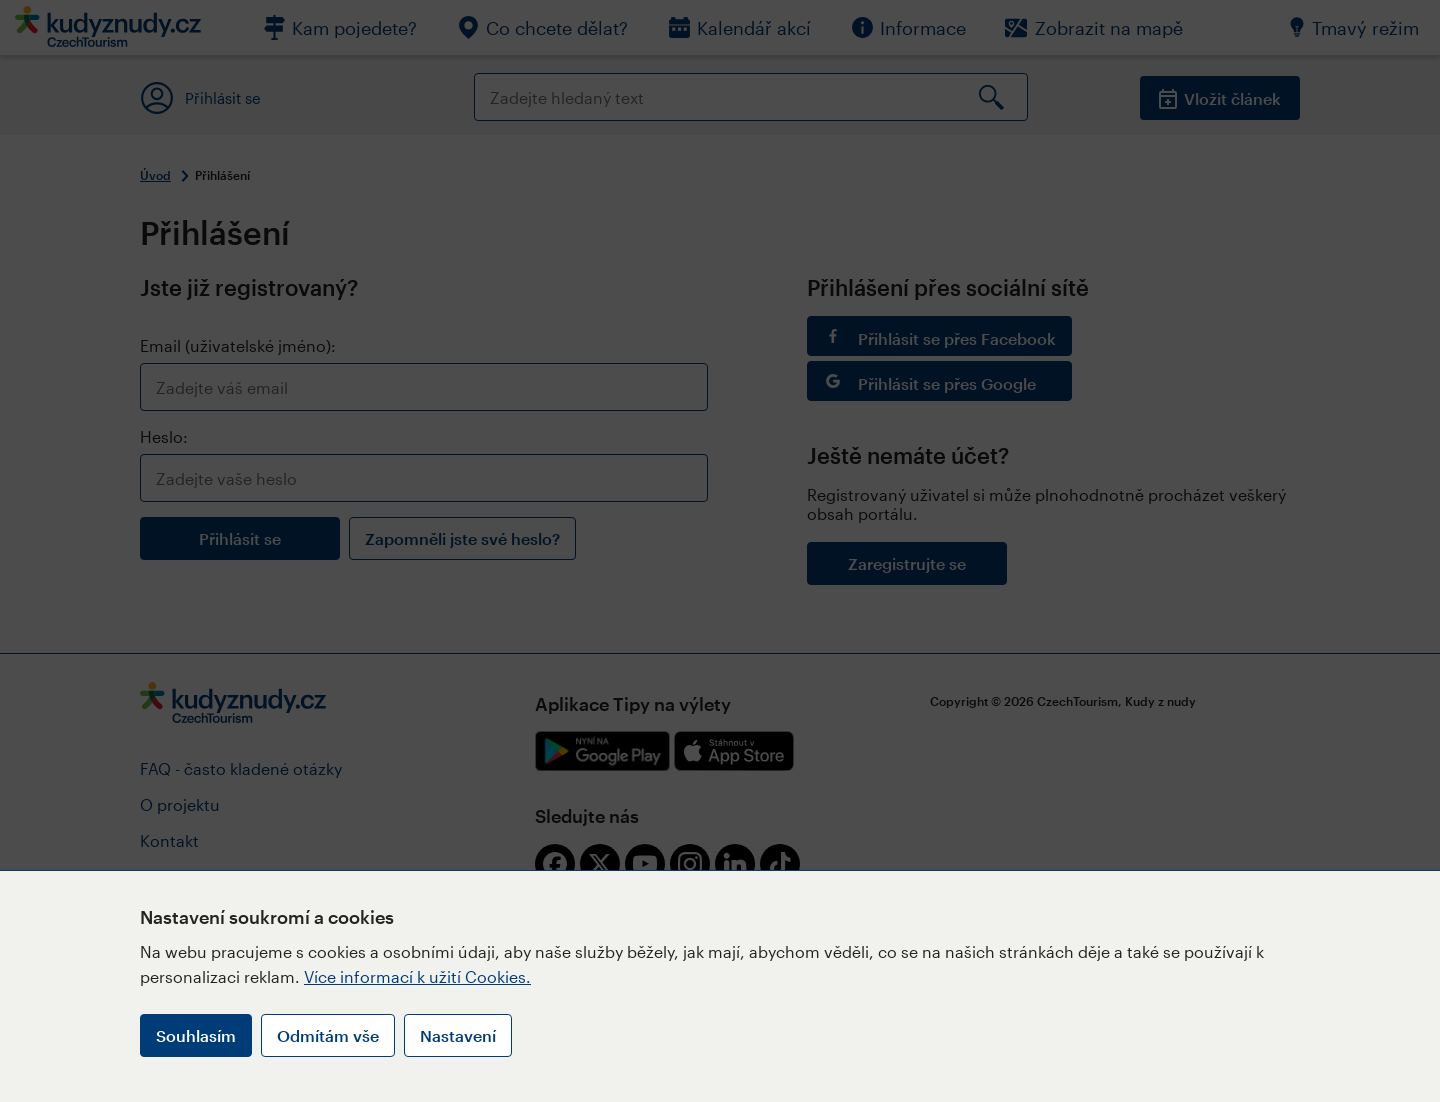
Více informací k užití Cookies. (417, 976)
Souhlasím (196, 1035)
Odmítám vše (328, 1035)
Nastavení (458, 1035)
